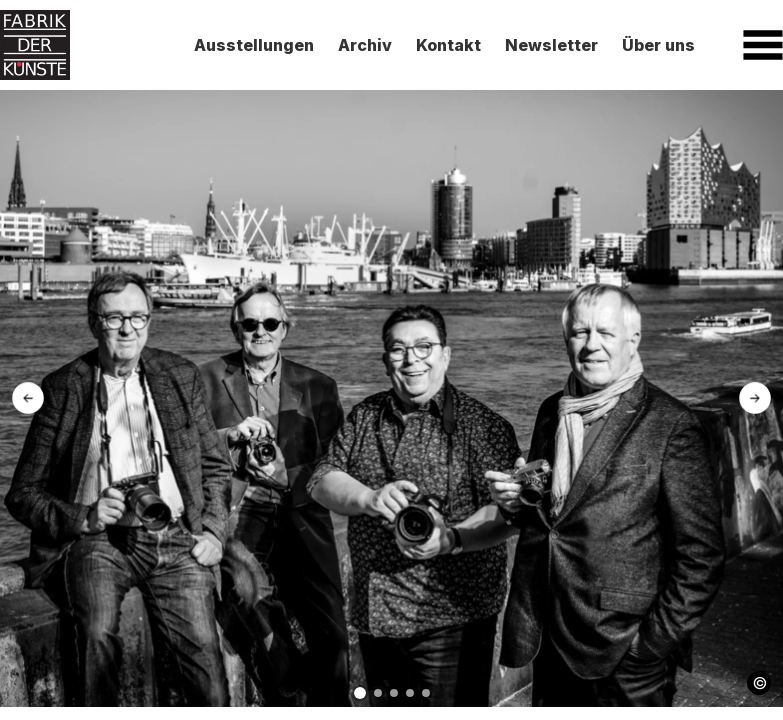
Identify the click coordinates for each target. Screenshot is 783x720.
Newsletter (551, 45)
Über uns (658, 45)
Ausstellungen (254, 45)
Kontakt (448, 45)
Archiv (365, 45)
